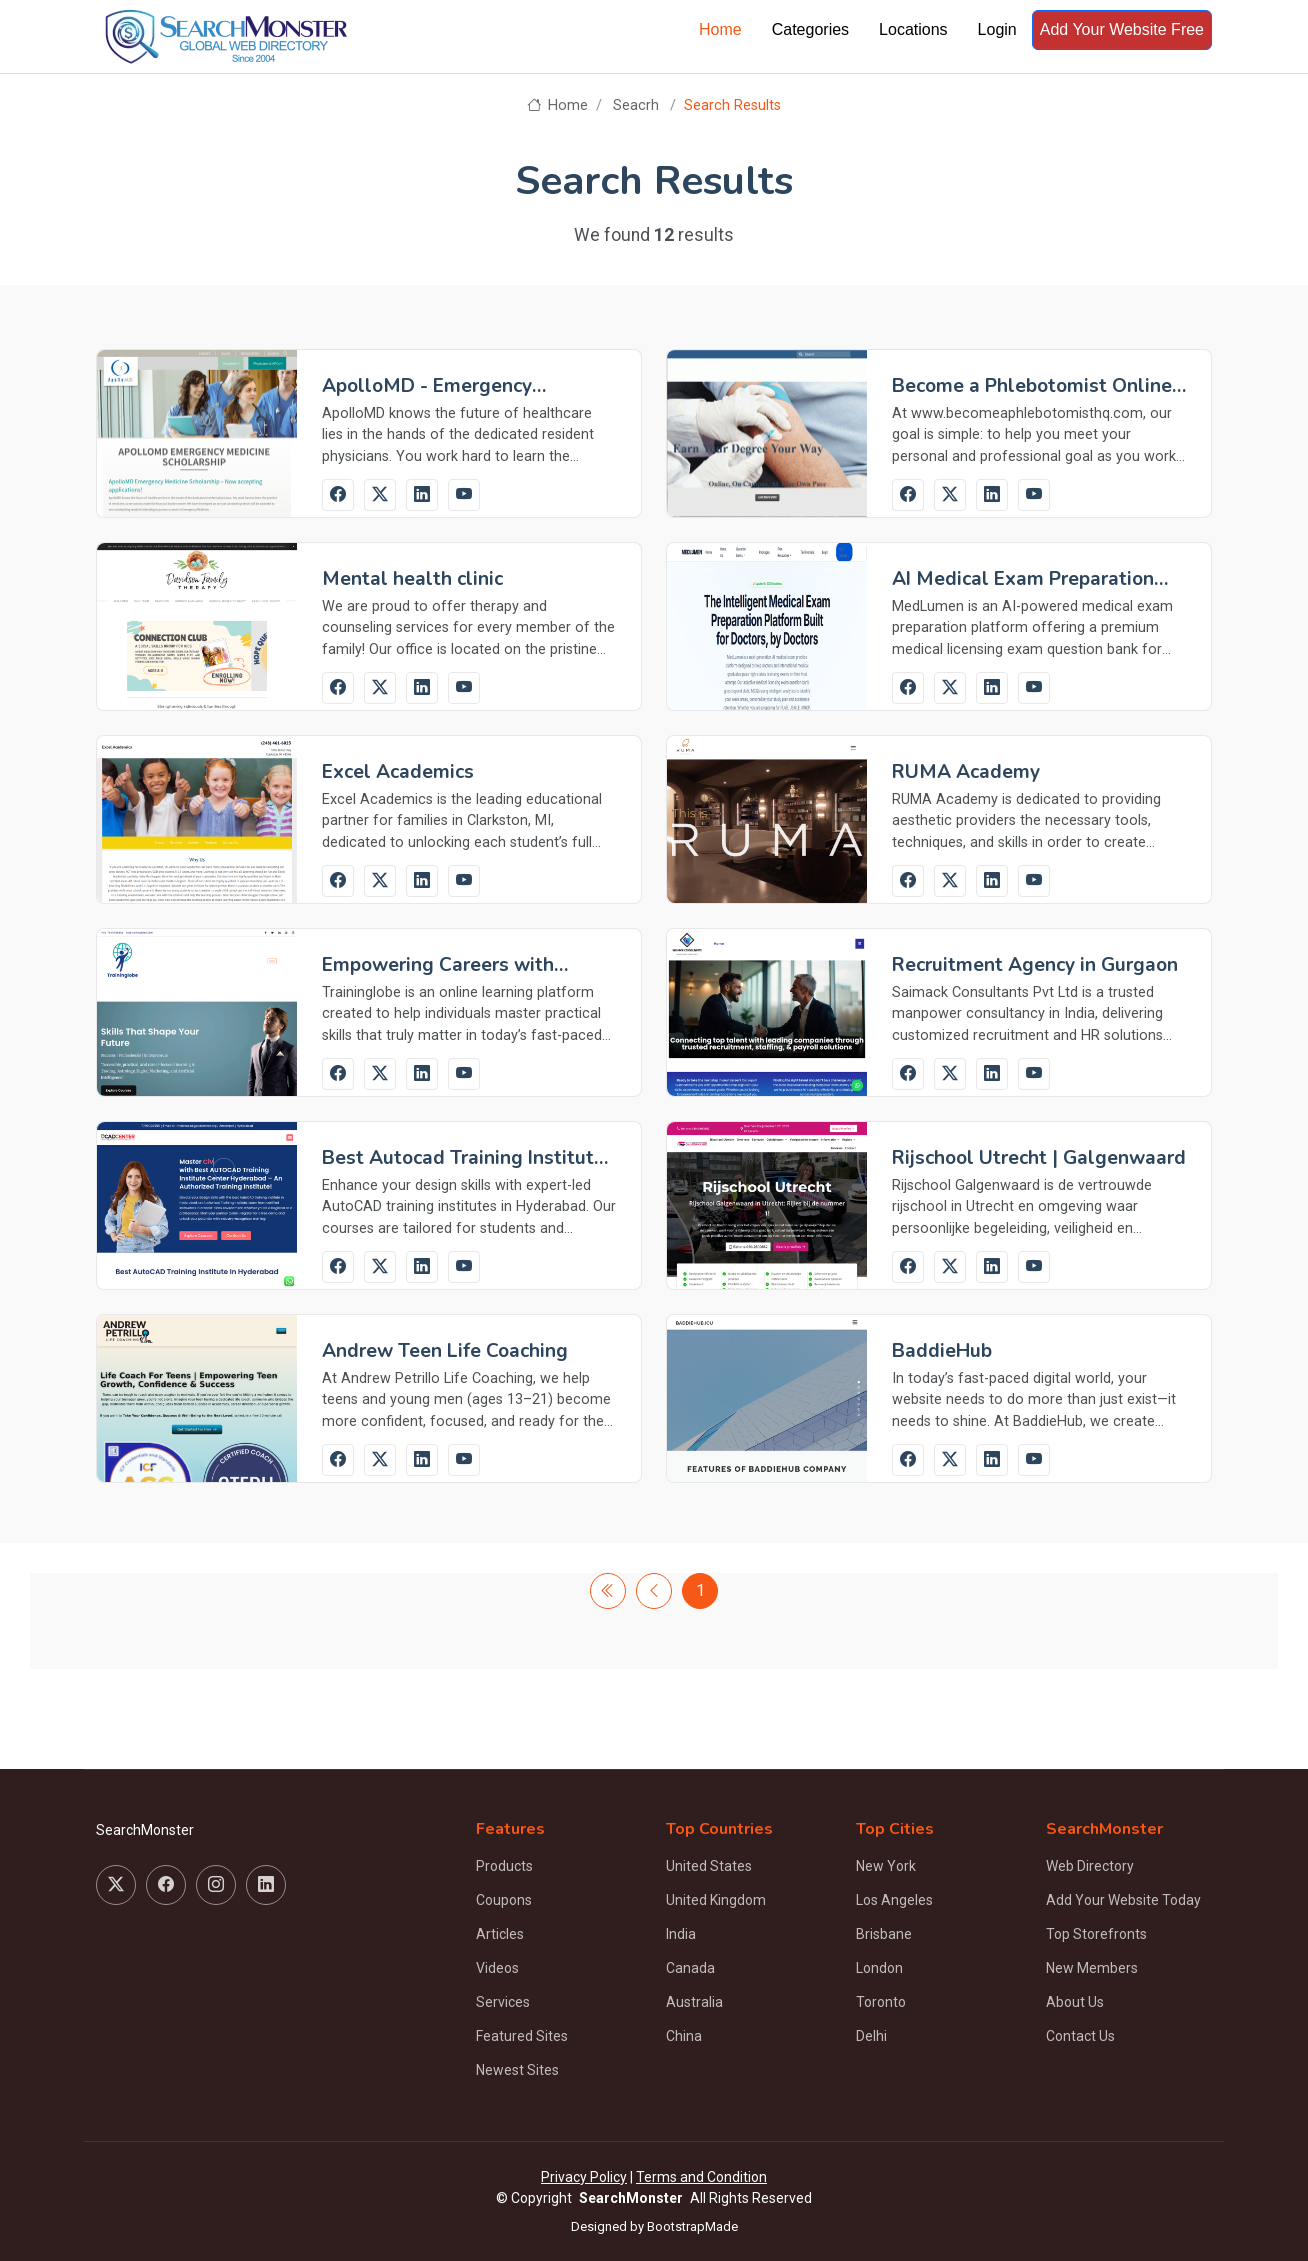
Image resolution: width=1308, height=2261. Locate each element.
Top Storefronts (1096, 1934)
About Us (1075, 2002)
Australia (694, 2002)
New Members (1092, 1968)
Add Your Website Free (1122, 29)
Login (997, 29)
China (684, 2036)
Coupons (504, 1900)
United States (709, 1866)
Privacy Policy (584, 2177)
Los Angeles (894, 1900)
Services (503, 2002)
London (879, 1968)
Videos (497, 1968)
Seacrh (636, 105)
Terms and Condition (701, 2177)
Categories (810, 29)
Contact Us (1080, 2036)
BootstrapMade (692, 2226)
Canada (690, 1968)
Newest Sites (517, 2070)
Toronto (881, 2002)
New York (886, 1866)
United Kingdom (716, 1900)
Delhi (871, 2036)
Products (504, 1866)
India (681, 1934)
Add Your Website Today (1123, 1900)
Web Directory (1090, 1866)
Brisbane (884, 1934)
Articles (500, 1934)
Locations (913, 29)
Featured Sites (522, 2036)
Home (720, 29)
